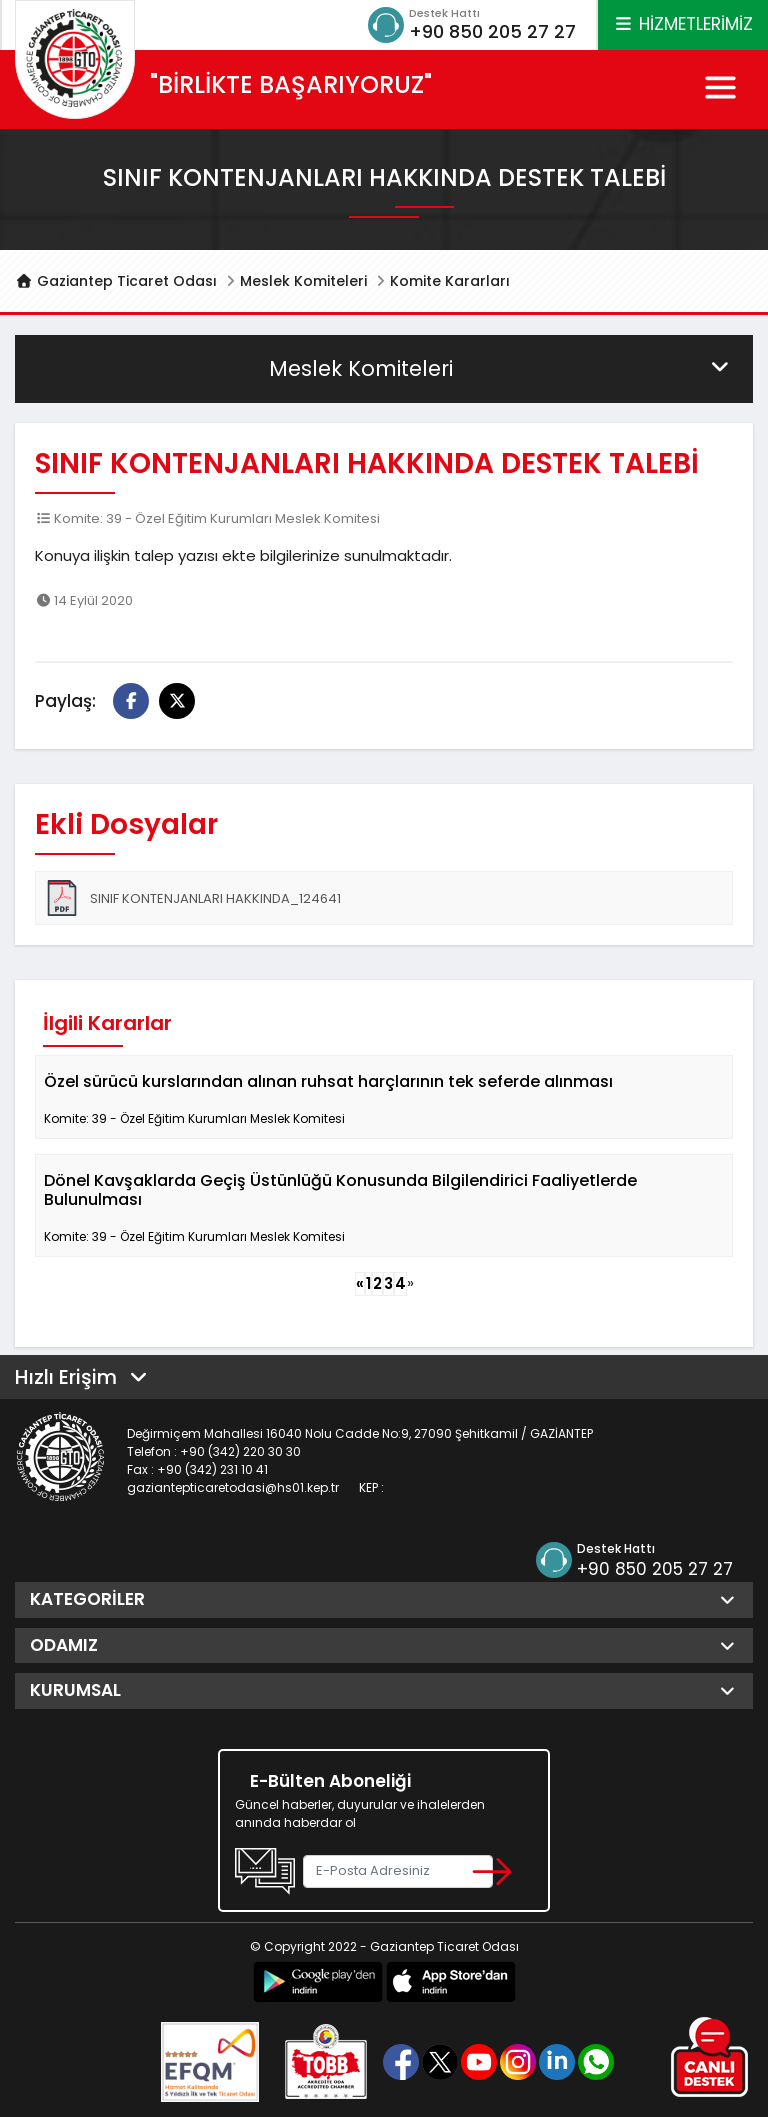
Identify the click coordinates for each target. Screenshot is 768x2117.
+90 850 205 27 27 (492, 31)
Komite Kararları (450, 281)
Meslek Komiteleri (303, 281)
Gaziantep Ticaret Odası (116, 281)
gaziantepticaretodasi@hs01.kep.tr (233, 1487)
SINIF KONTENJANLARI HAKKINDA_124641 (192, 898)
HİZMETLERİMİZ (683, 24)
